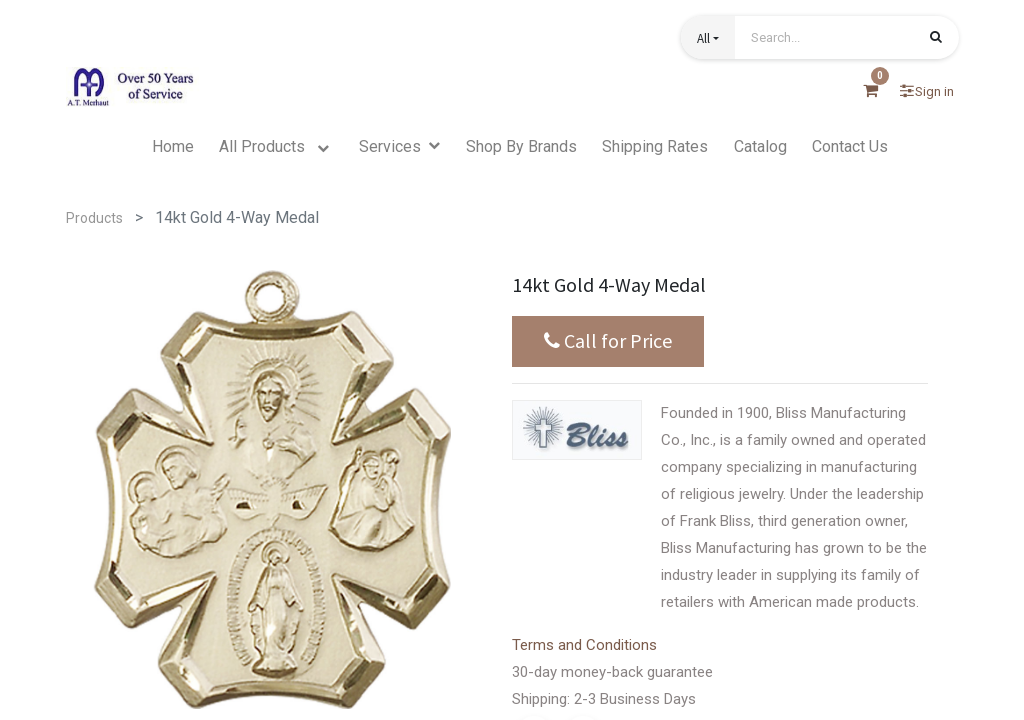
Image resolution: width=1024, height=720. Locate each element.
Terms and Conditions (584, 645)
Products (94, 218)
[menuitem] (173, 147)
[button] (708, 37)
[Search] (936, 39)
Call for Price (608, 341)
